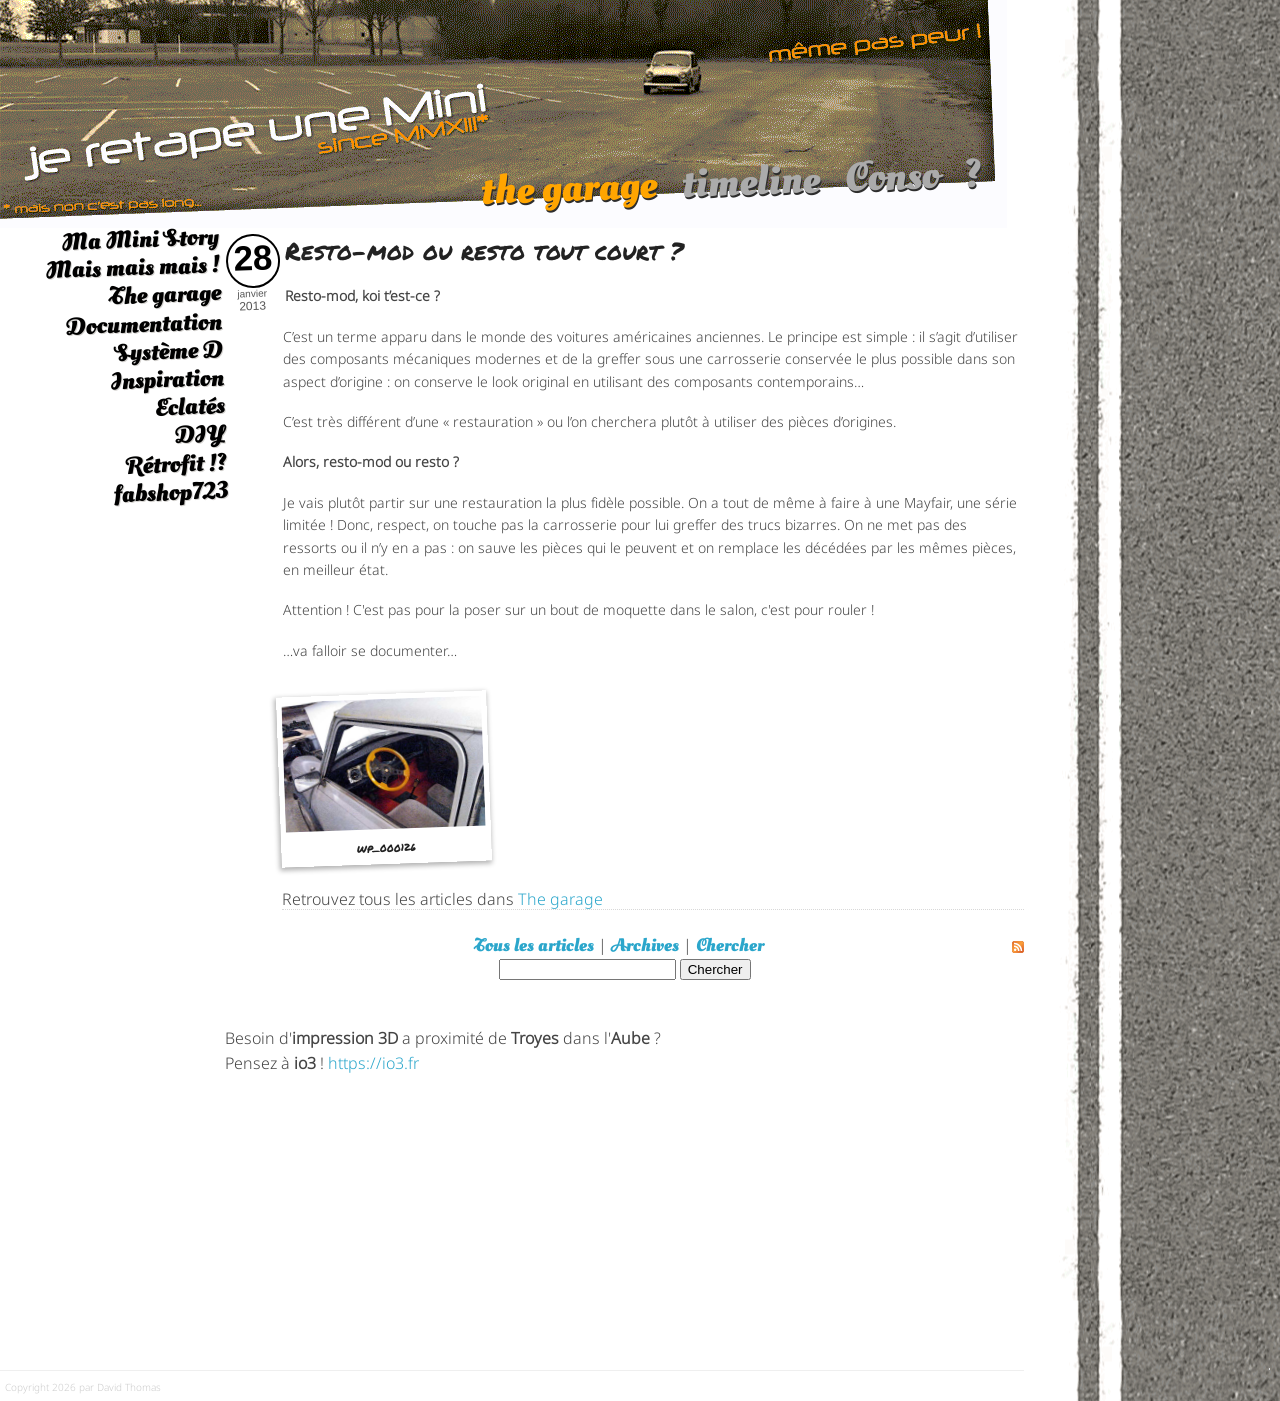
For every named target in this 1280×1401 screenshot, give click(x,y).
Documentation (143, 324)
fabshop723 (170, 492)
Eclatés (189, 406)
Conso (892, 186)
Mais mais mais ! (132, 267)
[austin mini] (503, 111)
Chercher (730, 945)
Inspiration (167, 379)
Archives (645, 945)
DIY (200, 434)
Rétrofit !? (176, 464)
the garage (568, 198)
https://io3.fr (373, 1061)
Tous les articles (534, 945)
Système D (168, 351)
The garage (164, 295)
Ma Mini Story (140, 239)
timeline (750, 191)
